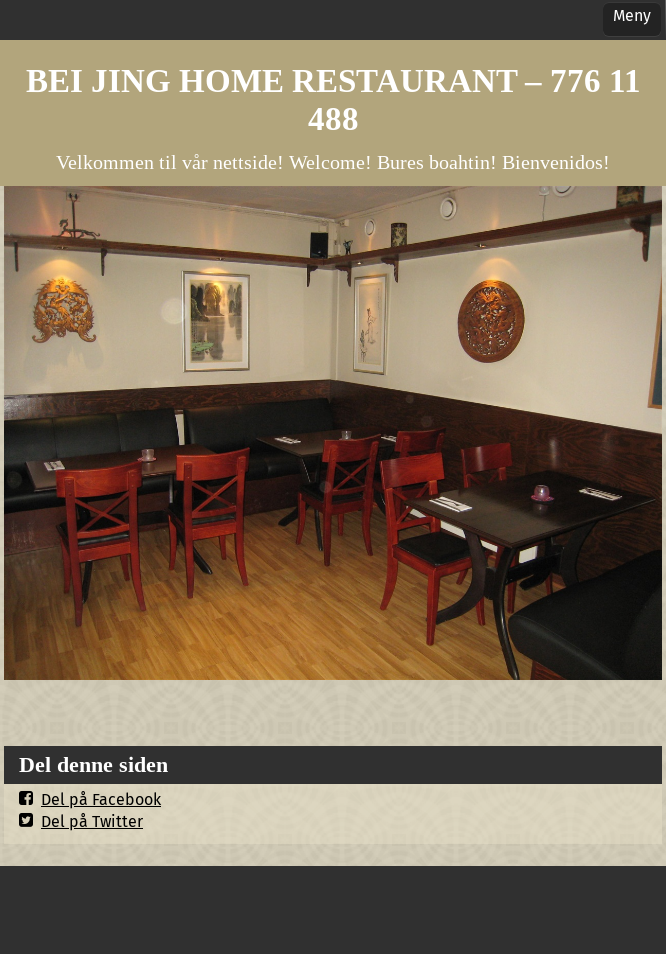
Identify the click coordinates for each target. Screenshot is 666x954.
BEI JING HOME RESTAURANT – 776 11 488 (333, 99)
